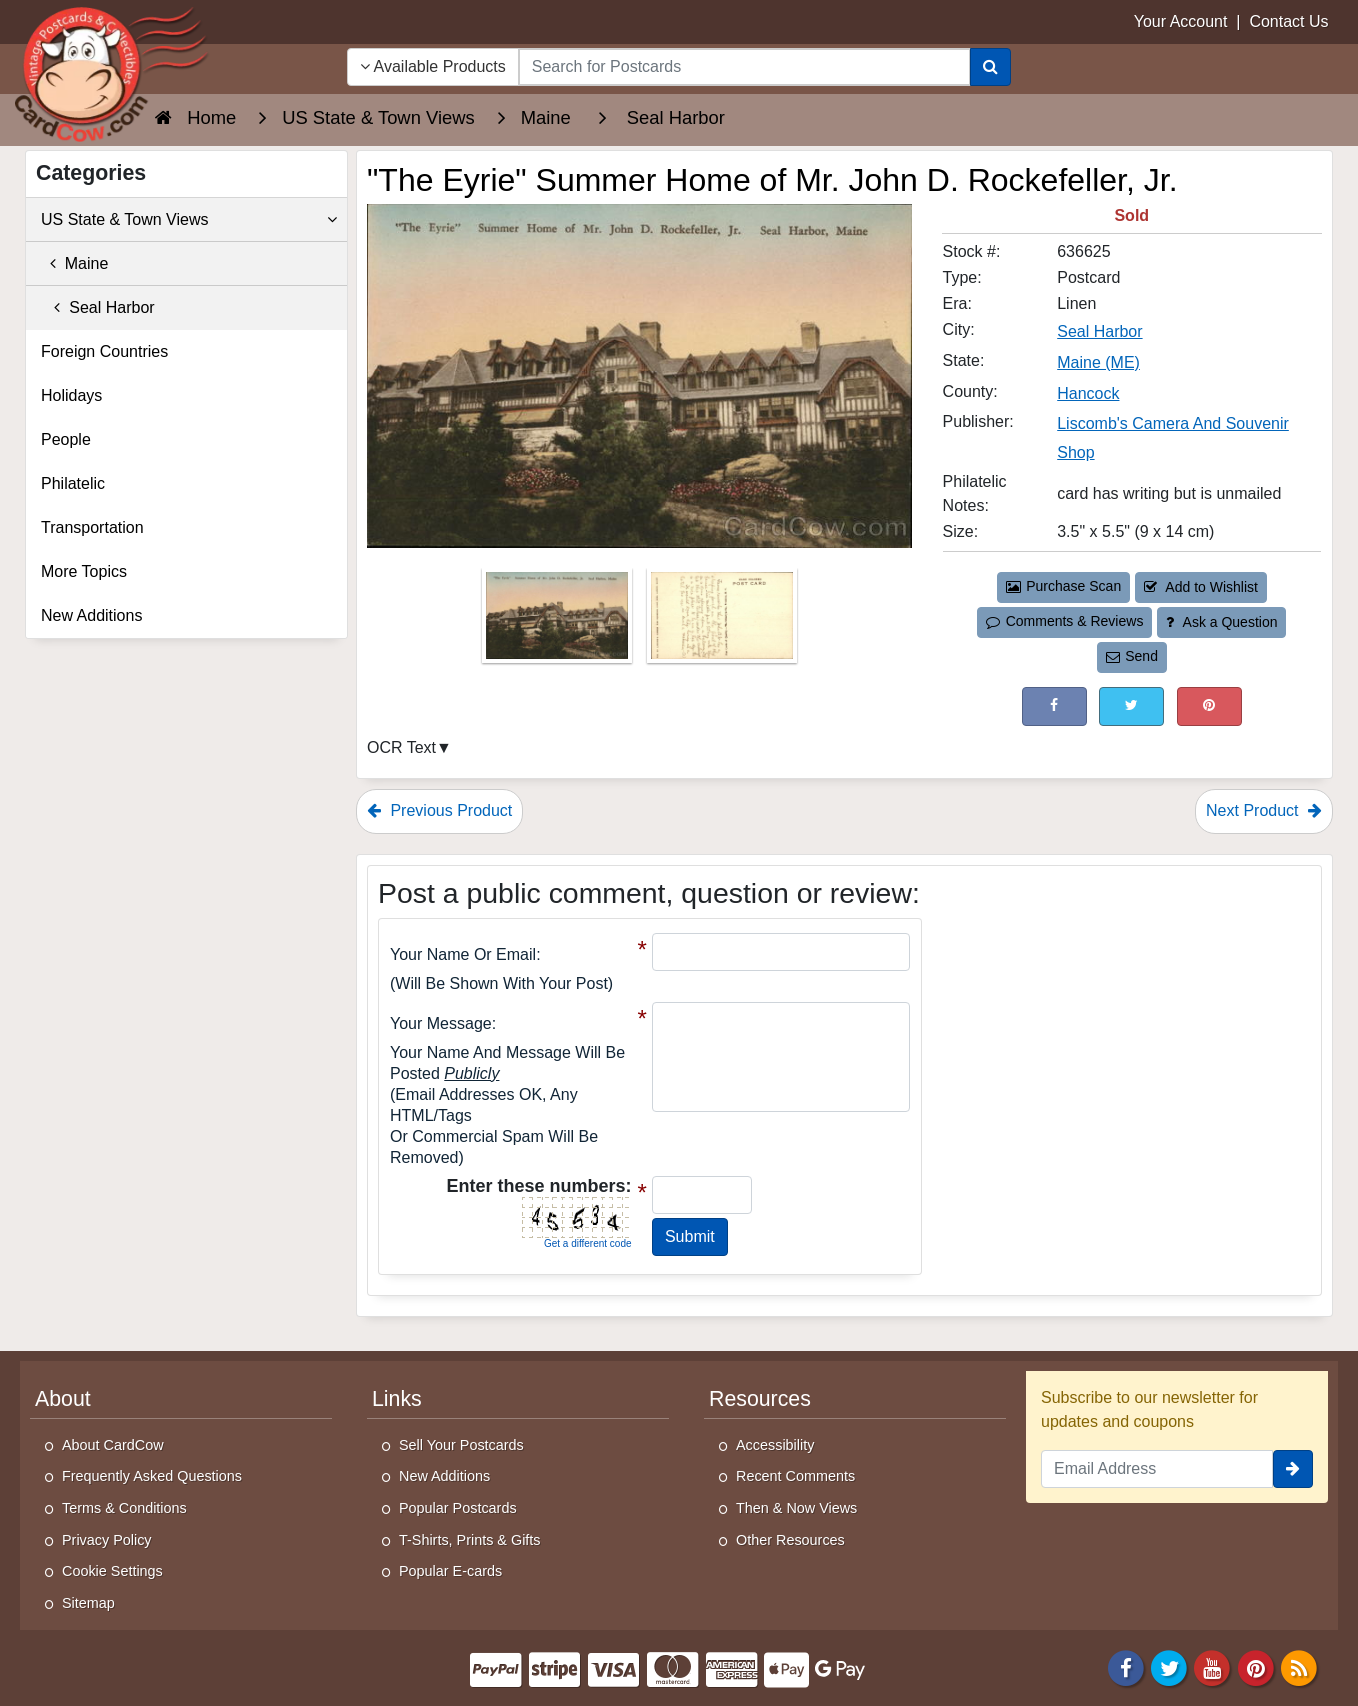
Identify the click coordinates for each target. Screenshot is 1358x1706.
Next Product (1264, 810)
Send (1132, 656)
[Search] (990, 67)
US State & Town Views (189, 220)
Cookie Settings (112, 1571)
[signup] (1293, 1469)
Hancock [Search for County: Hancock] (1088, 393)
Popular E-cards (450, 1571)
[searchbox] (744, 67)
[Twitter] (1169, 1667)
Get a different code (588, 1243)
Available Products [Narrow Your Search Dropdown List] (433, 66)
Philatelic (73, 483)
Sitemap (88, 1603)
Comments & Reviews (1064, 621)
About (63, 1399)
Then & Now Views (796, 1508)
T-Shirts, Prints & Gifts (470, 1540)
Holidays (71, 395)
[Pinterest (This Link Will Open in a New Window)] (1209, 706)
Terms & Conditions (124, 1508)
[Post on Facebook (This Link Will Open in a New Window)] (1054, 706)
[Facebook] (1126, 1667)
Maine (74, 263)
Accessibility (775, 1445)
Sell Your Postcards (461, 1445)
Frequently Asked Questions (152, 1476)
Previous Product (439, 810)
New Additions (91, 615)
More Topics (84, 571)
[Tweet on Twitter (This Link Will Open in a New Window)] (1131, 706)
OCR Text (401, 747)
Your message (441, 1023)
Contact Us (1288, 21)
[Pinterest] (1256, 1667)
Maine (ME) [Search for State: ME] (1098, 362)
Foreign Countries (104, 351)
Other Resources (790, 1540)
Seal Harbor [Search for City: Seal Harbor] (1099, 331)
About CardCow (113, 1445)
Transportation (92, 527)
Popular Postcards (458, 1508)
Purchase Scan (1064, 586)
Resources (760, 1399)
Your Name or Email (463, 954)
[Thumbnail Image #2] (722, 622)
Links (397, 1399)
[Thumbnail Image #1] (559, 622)
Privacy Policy (107, 1540)
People (66, 439)
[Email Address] (1157, 1469)
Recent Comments (795, 1476)
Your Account (1181, 21)
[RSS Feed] (1299, 1667)
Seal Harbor (98, 307)
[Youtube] (1213, 1667)
